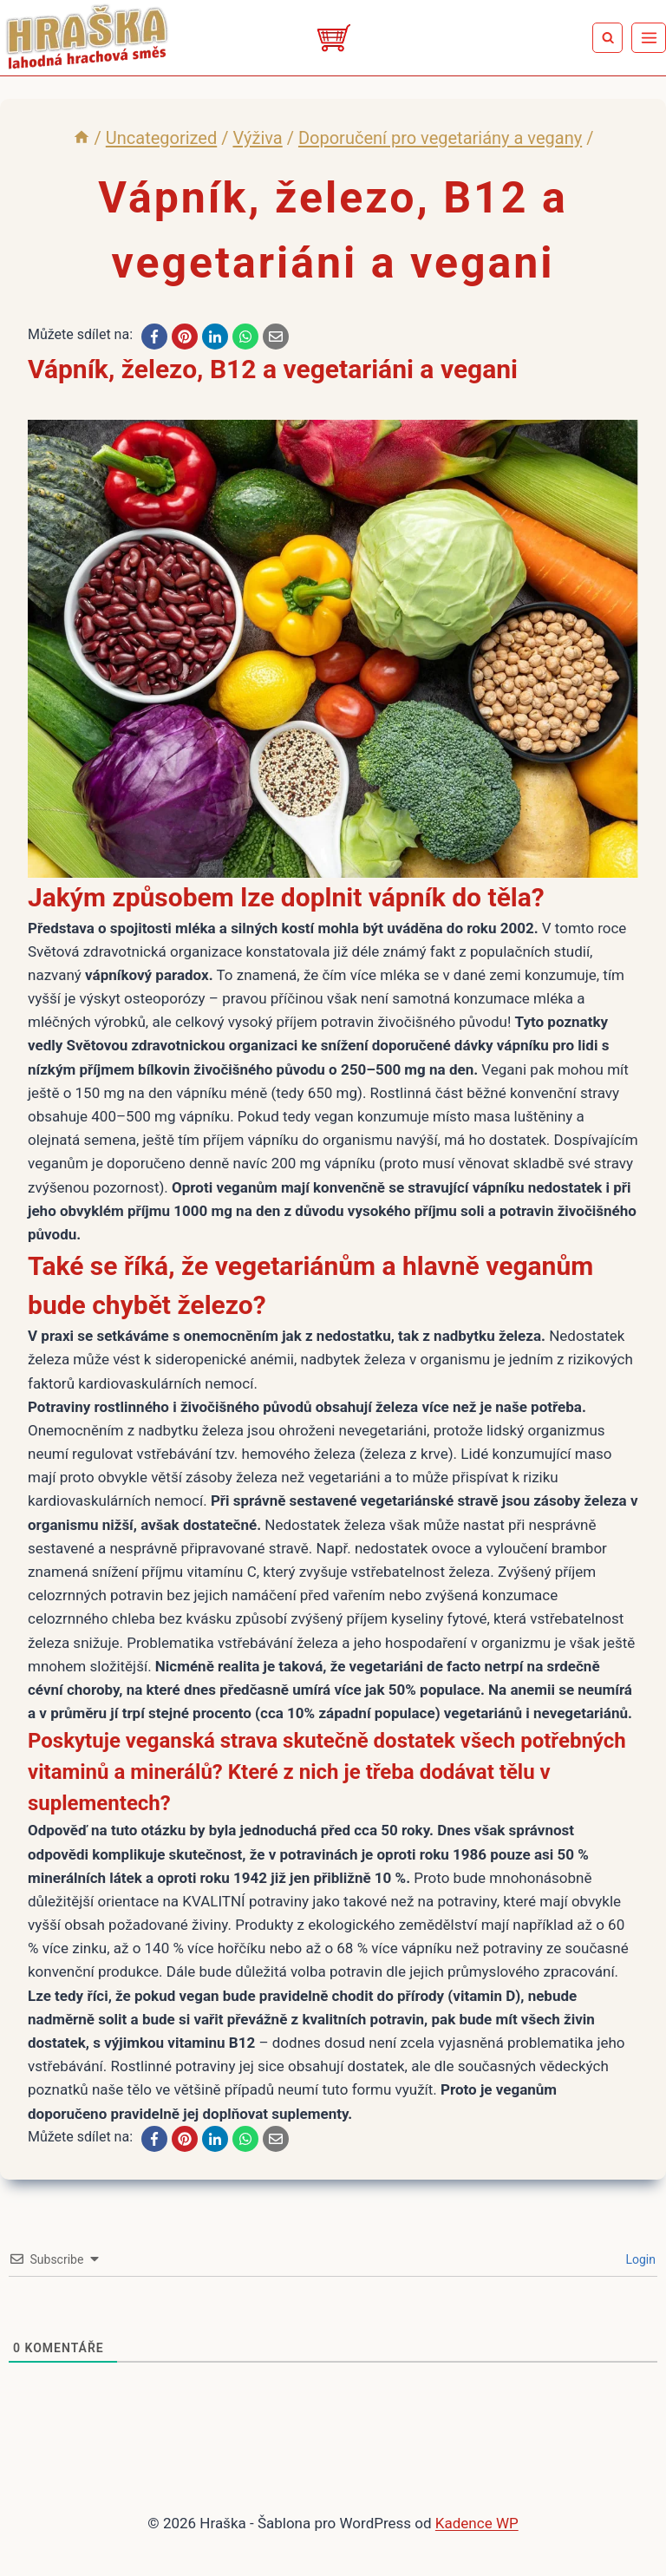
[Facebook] (154, 337)
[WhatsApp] (245, 337)
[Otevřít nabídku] (648, 37)
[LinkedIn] (215, 337)
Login (639, 2259)
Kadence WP (477, 2523)
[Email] (276, 337)
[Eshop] (333, 38)
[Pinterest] (185, 337)
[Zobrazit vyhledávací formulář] (607, 38)
